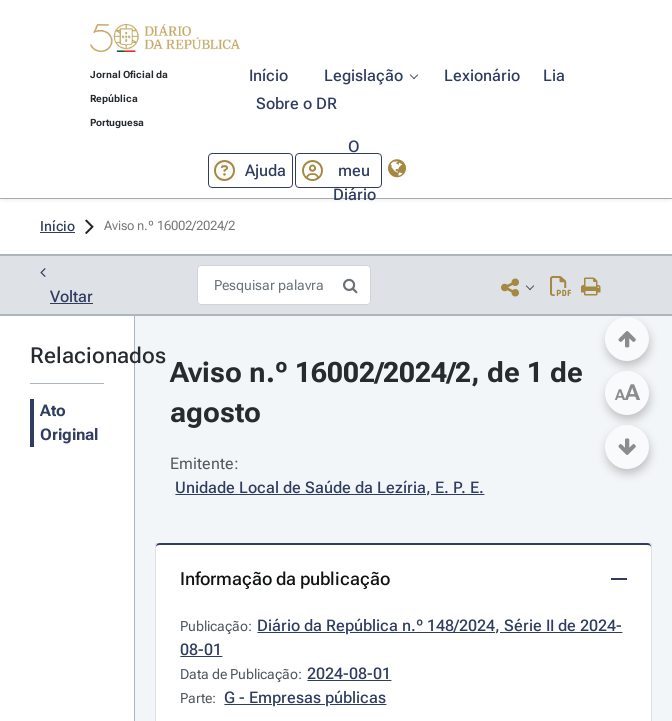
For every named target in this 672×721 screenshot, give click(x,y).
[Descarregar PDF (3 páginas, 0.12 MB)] (560, 286)
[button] (165, 41)
